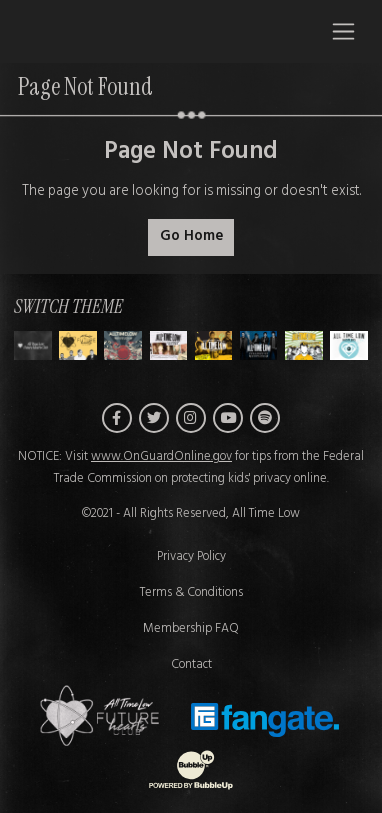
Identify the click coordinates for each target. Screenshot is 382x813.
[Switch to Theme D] (214, 345)
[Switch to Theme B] (123, 345)
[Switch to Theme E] (259, 345)
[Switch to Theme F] (304, 345)
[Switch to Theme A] (78, 345)
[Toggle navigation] (343, 31)
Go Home (191, 236)
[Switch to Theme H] (33, 345)
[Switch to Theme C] (169, 345)
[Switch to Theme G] (349, 345)
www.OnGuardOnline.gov (161, 457)
